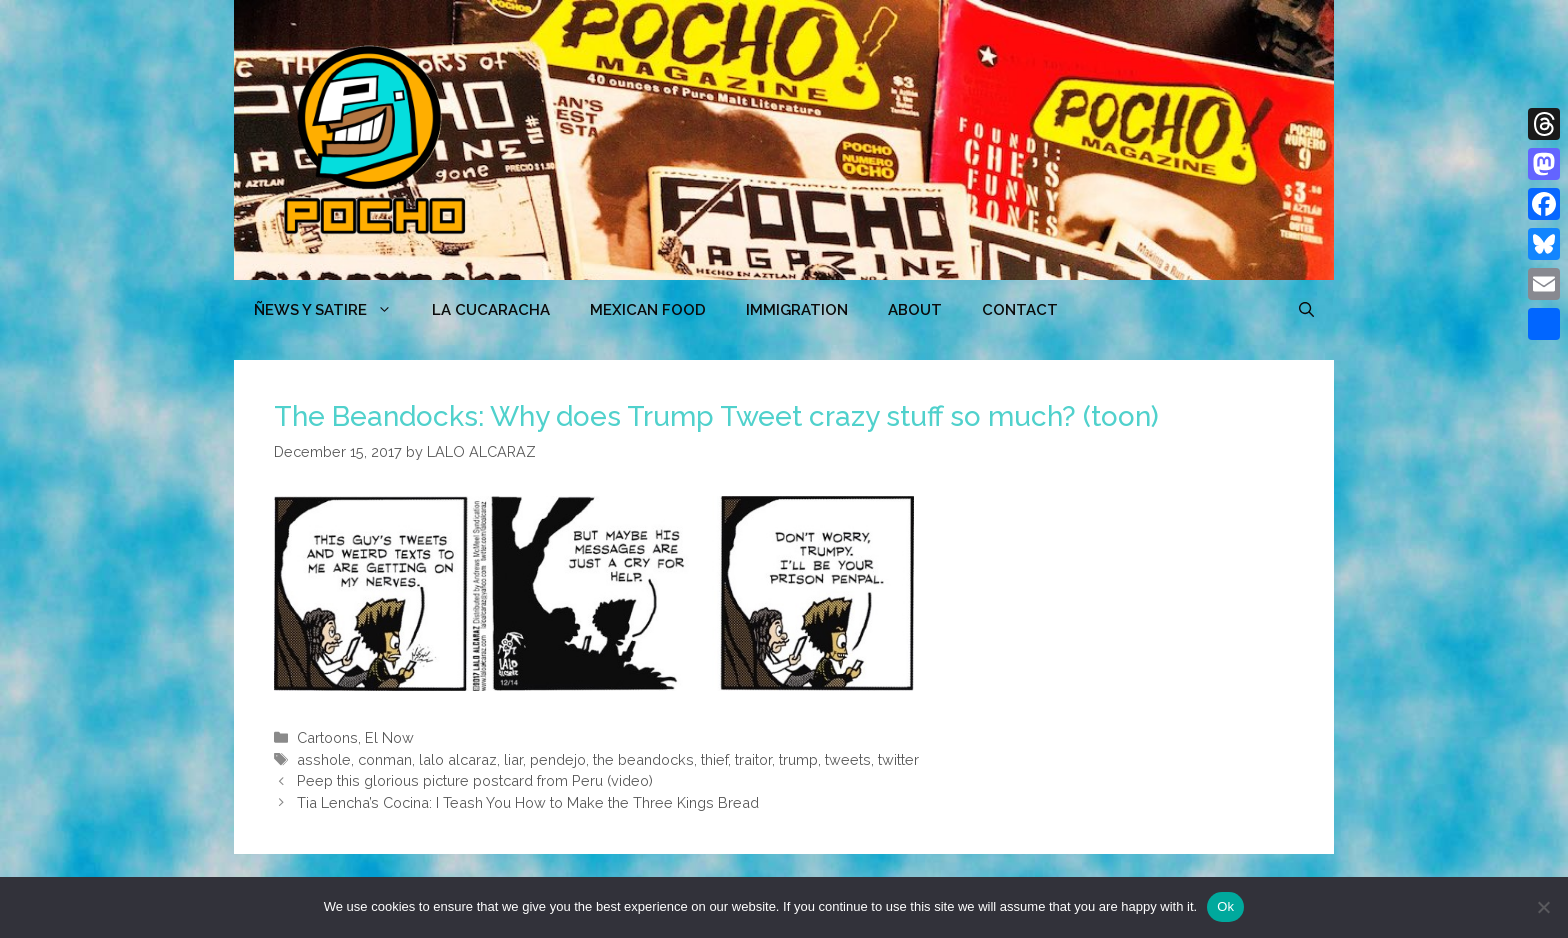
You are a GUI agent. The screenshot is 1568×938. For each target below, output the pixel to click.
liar (513, 759)
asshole (324, 759)
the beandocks (643, 759)
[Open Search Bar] (1306, 310)
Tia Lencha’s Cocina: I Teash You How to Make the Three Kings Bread (528, 802)
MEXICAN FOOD (648, 310)
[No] (1543, 907)
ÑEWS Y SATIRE (333, 310)
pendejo (558, 759)
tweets (848, 759)
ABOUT (915, 310)
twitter (898, 759)
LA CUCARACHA (491, 310)
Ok (1225, 906)
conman (385, 759)
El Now (389, 737)
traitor (753, 759)
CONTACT (1020, 310)
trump (798, 759)
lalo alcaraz (458, 759)
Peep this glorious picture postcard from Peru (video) (475, 780)
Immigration (797, 310)
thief (714, 759)
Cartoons (327, 737)
